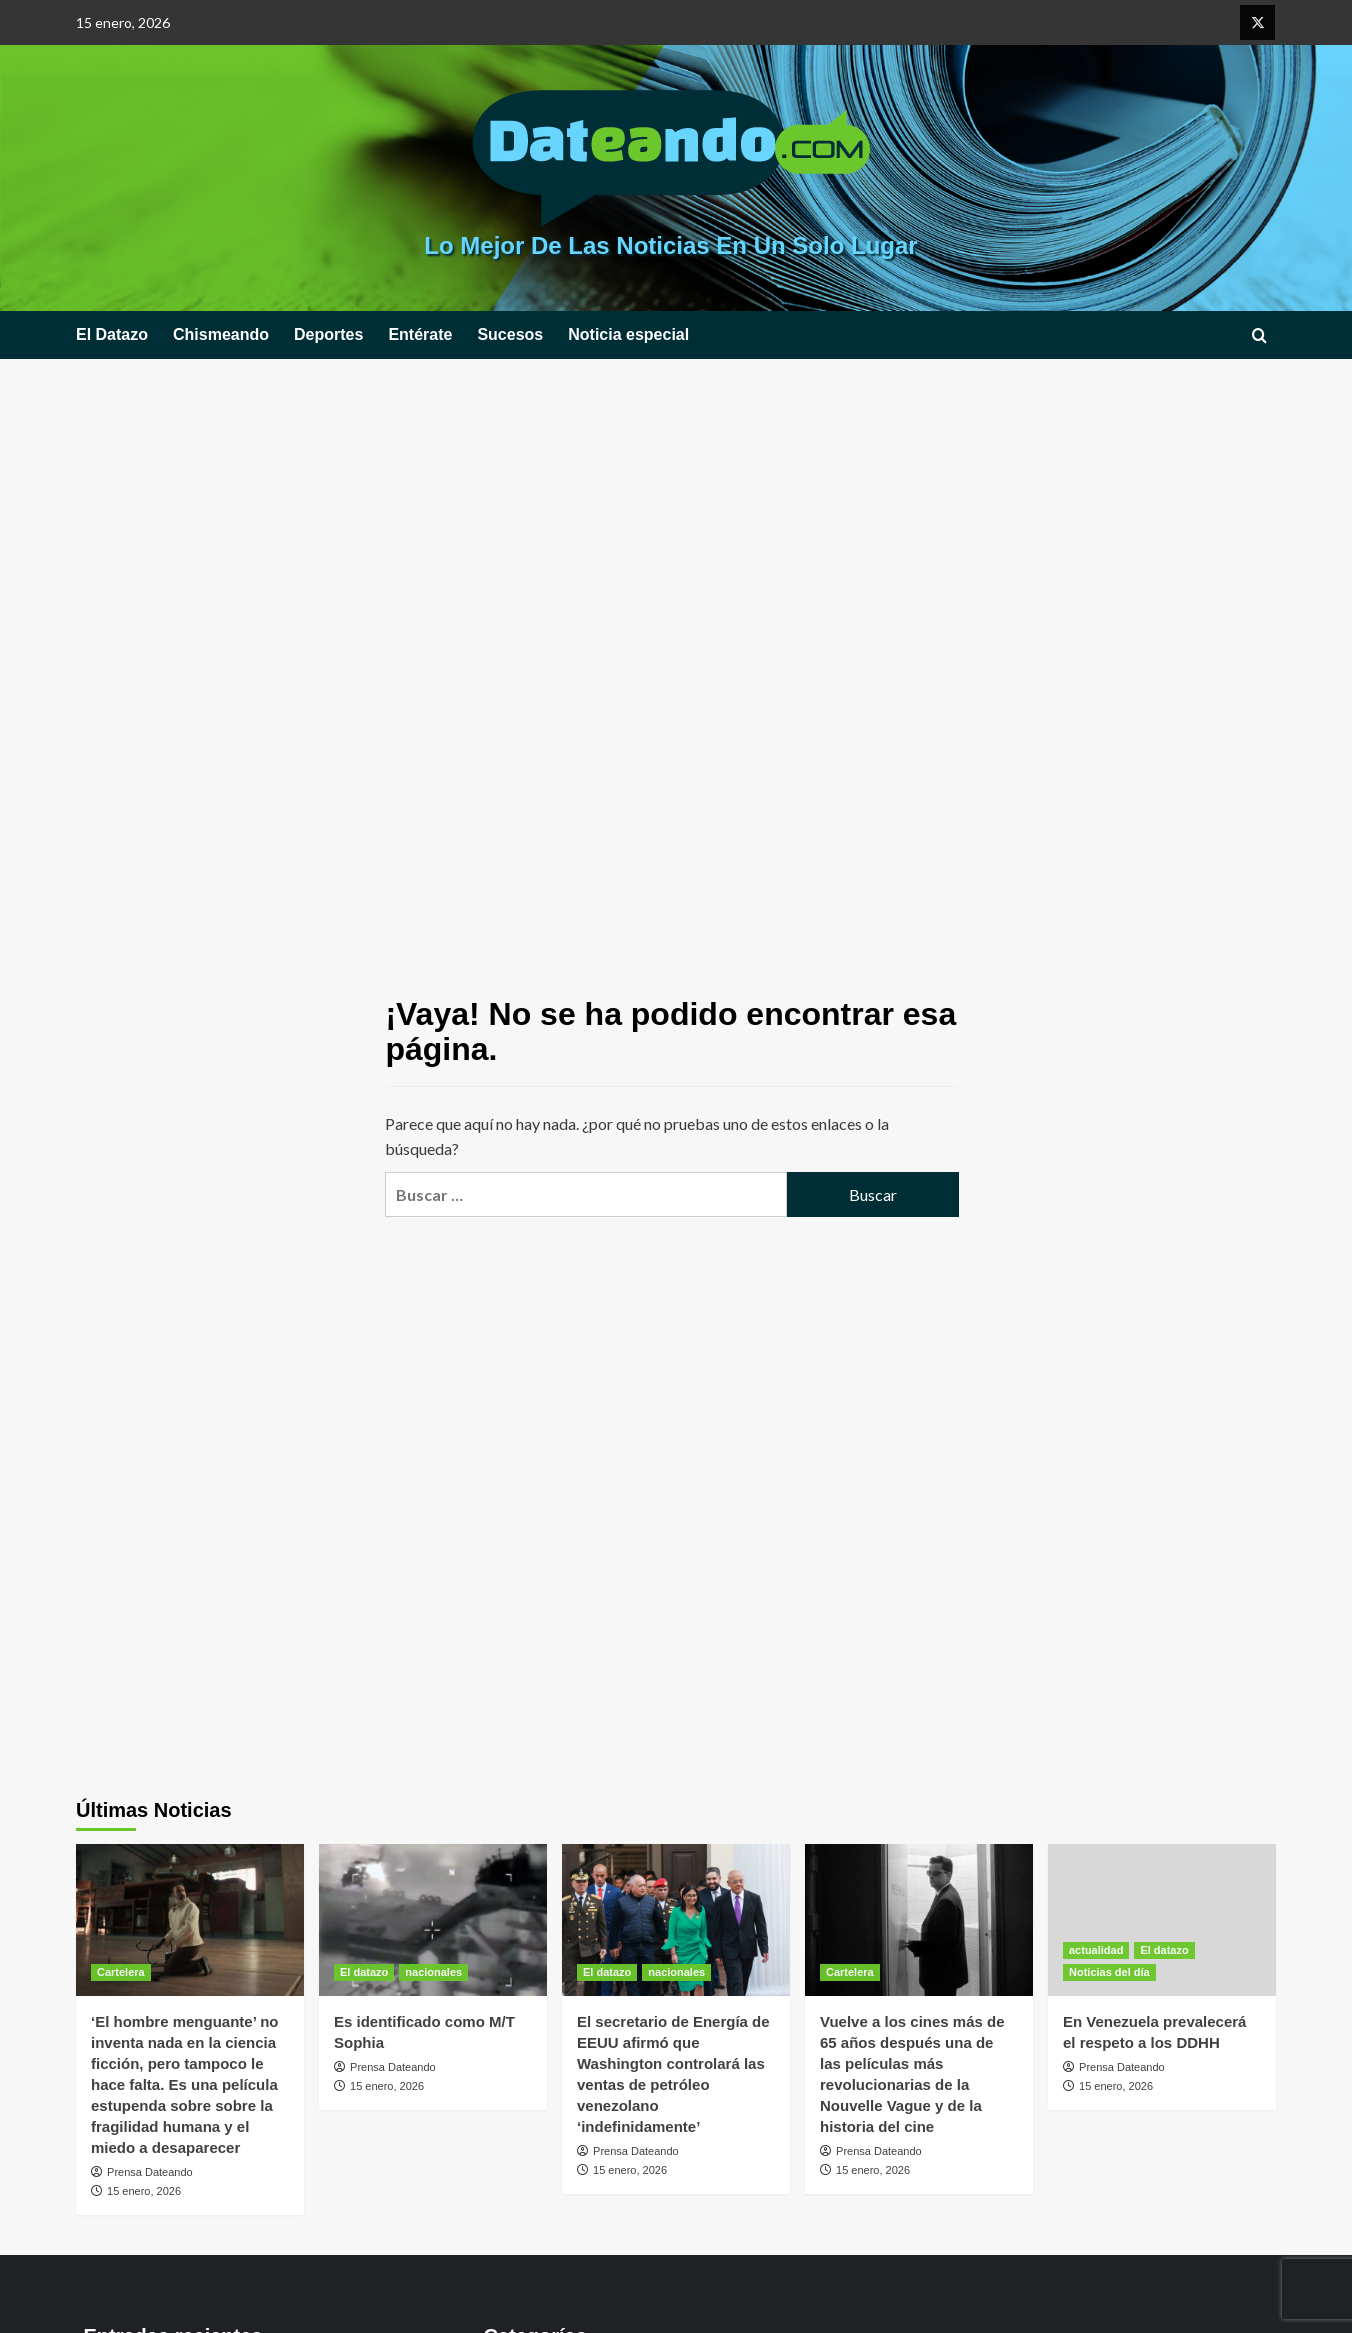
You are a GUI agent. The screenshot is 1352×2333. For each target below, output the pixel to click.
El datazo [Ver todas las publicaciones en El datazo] (364, 1972)
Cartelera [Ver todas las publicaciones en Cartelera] (121, 1972)
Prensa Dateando (150, 2172)
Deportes (328, 334)
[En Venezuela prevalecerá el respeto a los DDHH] (1162, 1920)
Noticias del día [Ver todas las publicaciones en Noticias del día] (1109, 1972)
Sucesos (510, 334)
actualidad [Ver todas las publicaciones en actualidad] (1096, 1950)
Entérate (420, 334)
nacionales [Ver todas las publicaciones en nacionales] (433, 1972)
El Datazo (112, 334)
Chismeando (221, 334)
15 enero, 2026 (144, 2191)
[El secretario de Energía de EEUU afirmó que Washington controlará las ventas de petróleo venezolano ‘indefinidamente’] (676, 1920)
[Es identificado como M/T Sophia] (433, 1920)
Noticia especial (628, 334)
